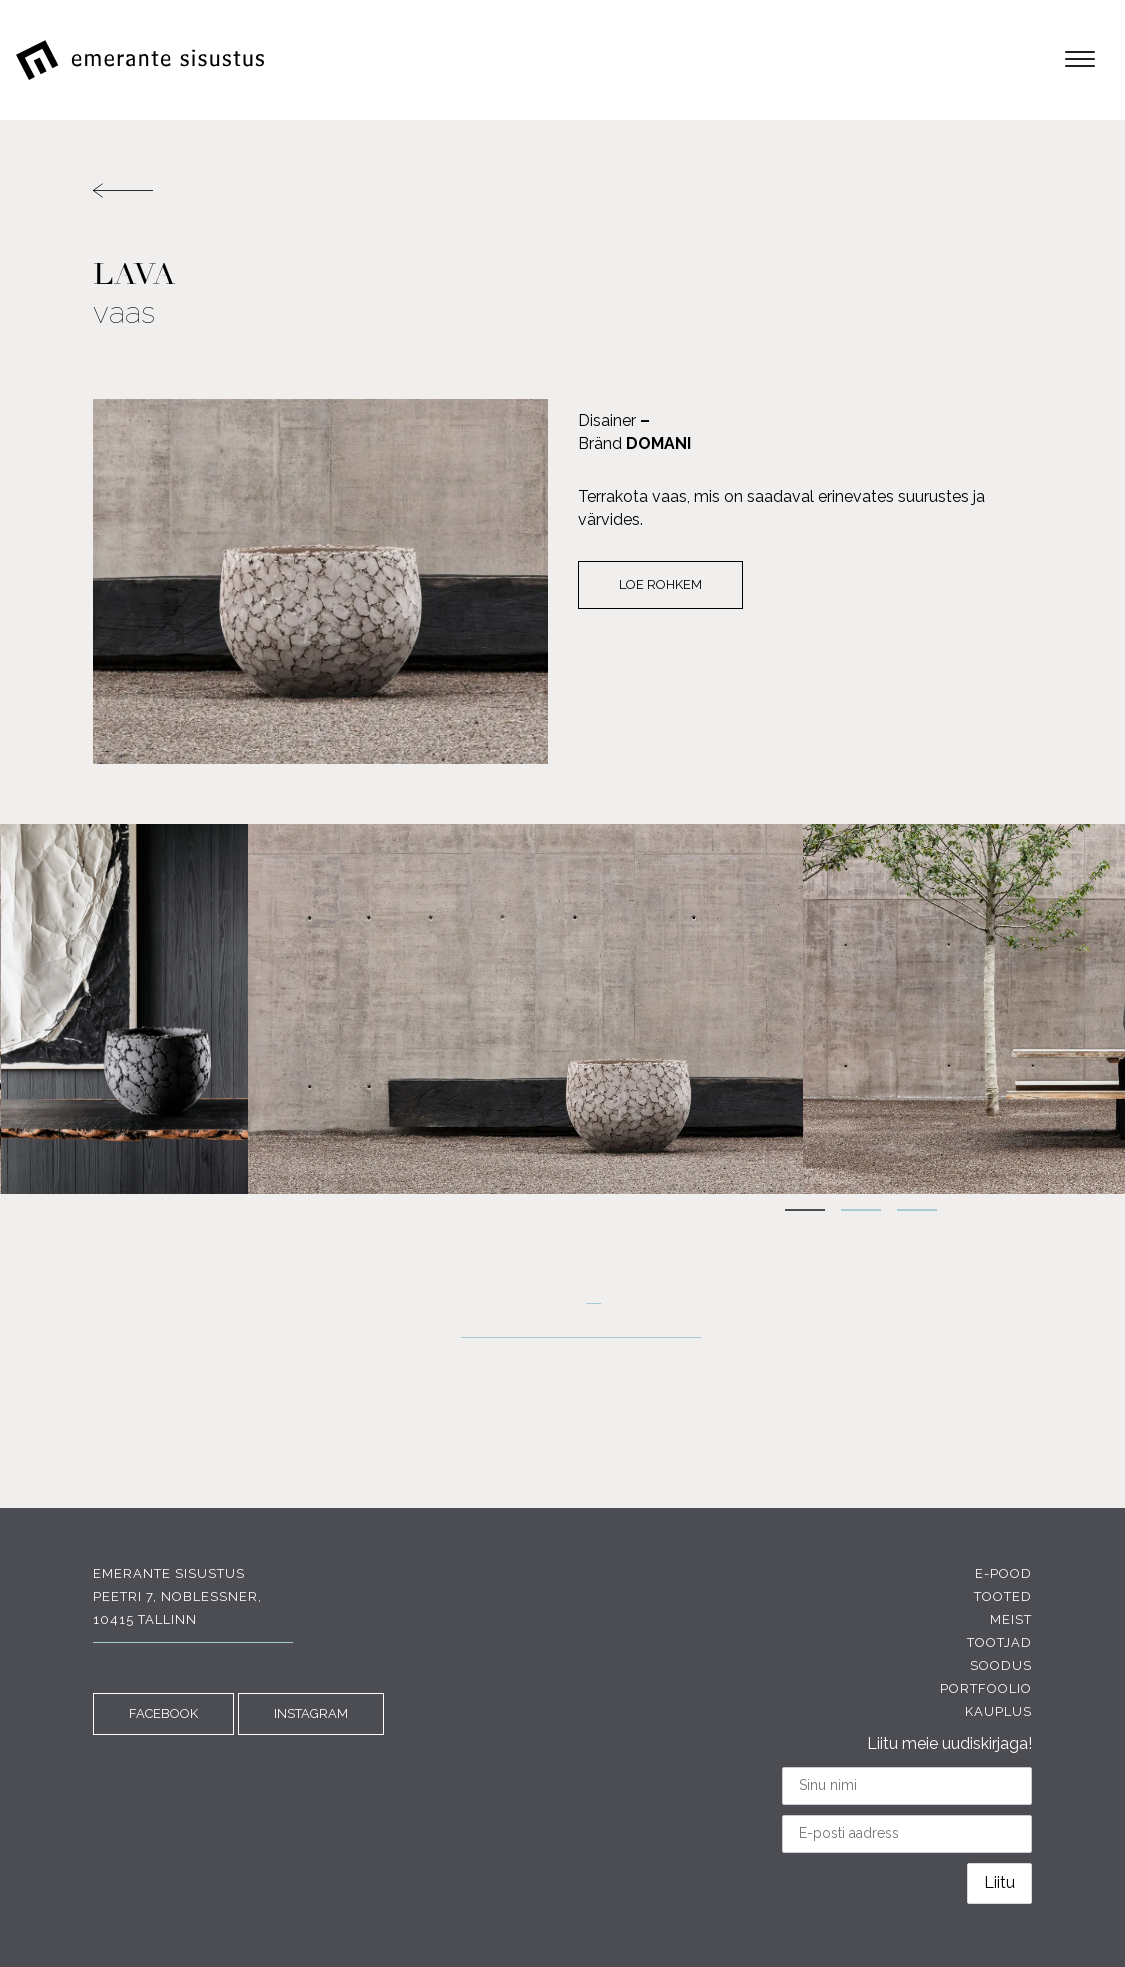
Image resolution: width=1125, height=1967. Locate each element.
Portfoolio (986, 1688)
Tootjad (999, 1642)
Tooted (1003, 1596)
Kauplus (998, 1711)
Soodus (1001, 1665)
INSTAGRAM (311, 1713)
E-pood (1003, 1573)
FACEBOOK (163, 1713)
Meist (1011, 1619)
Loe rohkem (660, 584)
